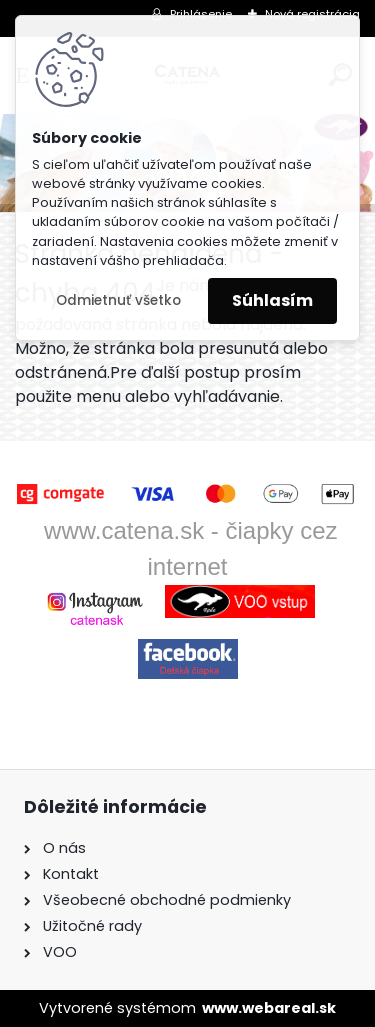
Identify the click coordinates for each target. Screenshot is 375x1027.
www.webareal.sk (269, 1008)
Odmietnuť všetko (118, 300)
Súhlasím (272, 300)
